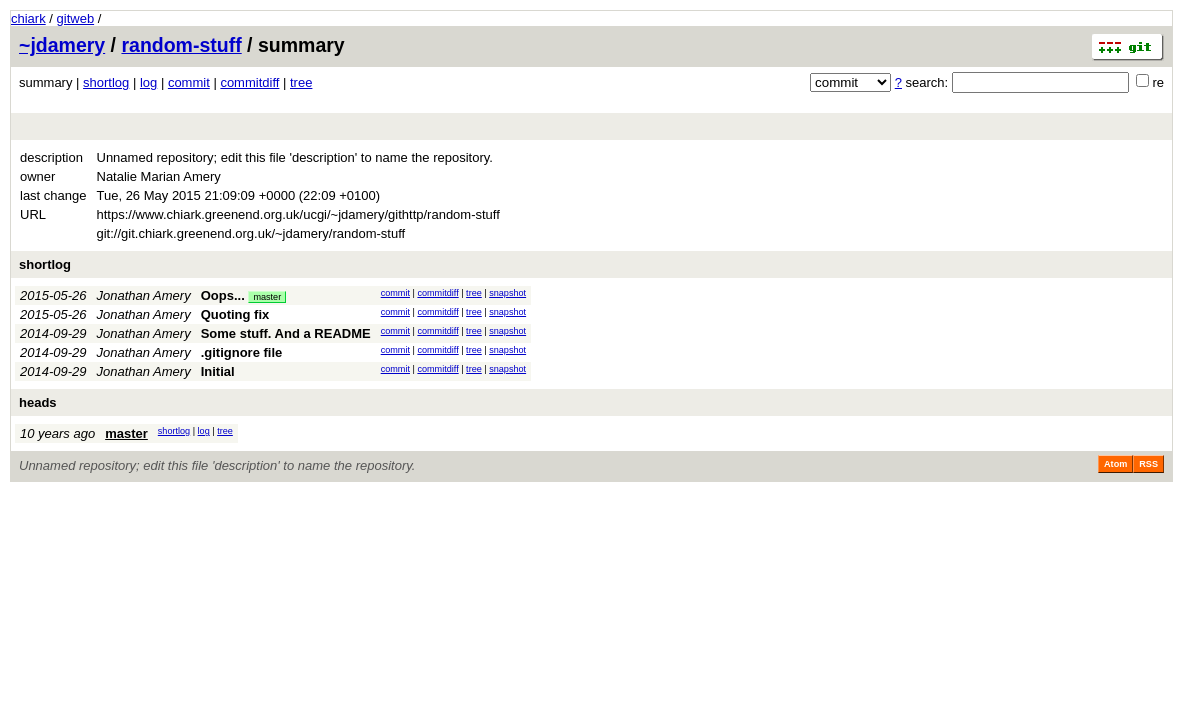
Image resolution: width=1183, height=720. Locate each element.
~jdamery (62, 45)
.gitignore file (242, 352)
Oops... (223, 295)
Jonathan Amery (144, 295)
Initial (218, 371)
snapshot (507, 293)
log (148, 82)
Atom (1115, 464)
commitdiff (249, 82)
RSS (1148, 464)
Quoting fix (235, 314)
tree (301, 82)
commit (189, 82)
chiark (28, 18)
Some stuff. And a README (286, 333)
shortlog (106, 82)
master (267, 297)
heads (38, 402)
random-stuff (181, 45)
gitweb (76, 18)
